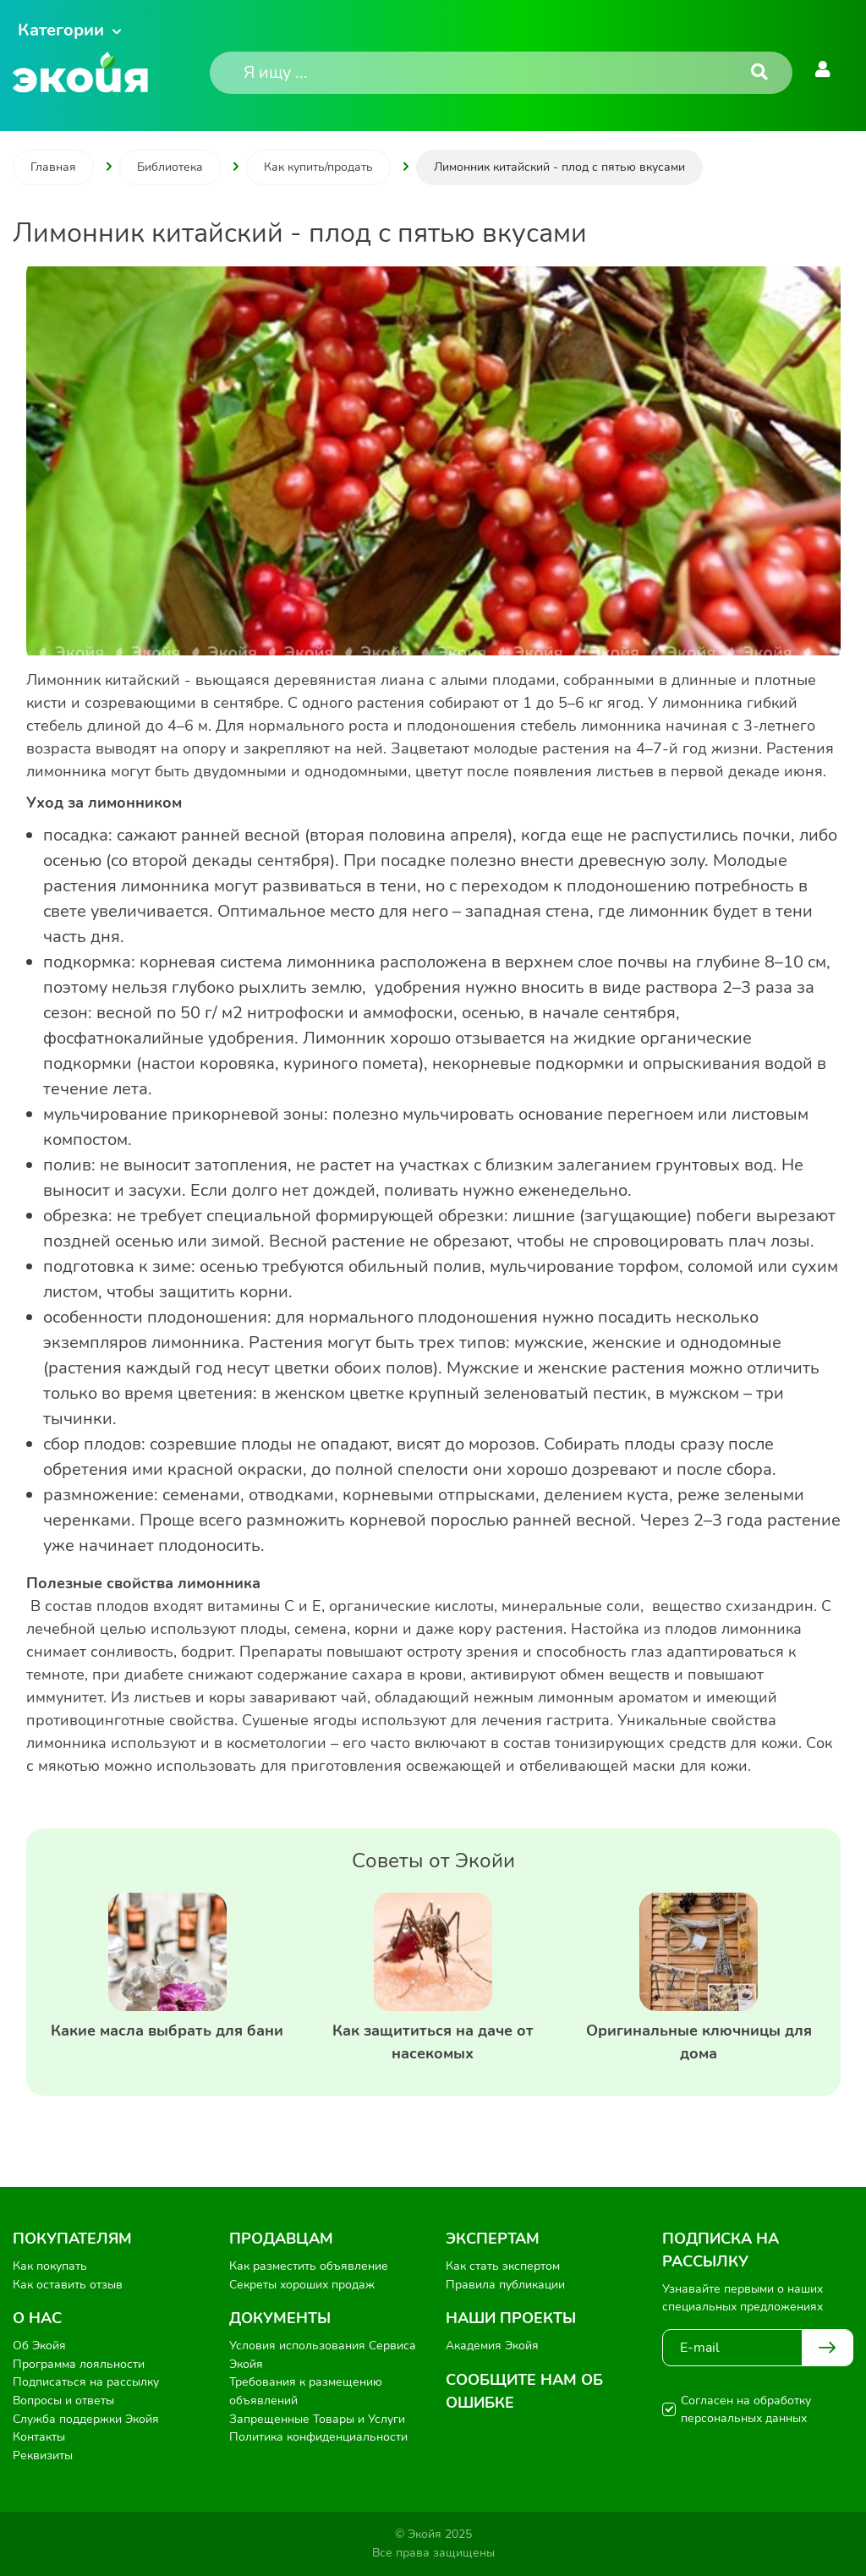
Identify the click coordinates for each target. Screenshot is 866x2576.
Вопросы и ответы (63, 2400)
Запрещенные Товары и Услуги (317, 2419)
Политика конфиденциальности (318, 2437)
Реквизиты (43, 2455)
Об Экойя (39, 2346)
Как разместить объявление (308, 2266)
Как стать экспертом (503, 2266)
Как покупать (50, 2266)
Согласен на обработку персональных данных (746, 2409)
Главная (53, 167)
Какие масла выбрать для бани (167, 2030)
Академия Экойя (492, 2346)
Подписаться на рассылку (86, 2382)
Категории (61, 30)
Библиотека (170, 167)
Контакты (39, 2437)
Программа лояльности (79, 2364)
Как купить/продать (318, 167)
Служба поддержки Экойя (86, 2419)
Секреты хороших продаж (302, 2285)
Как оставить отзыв (68, 2285)
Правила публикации (505, 2285)
